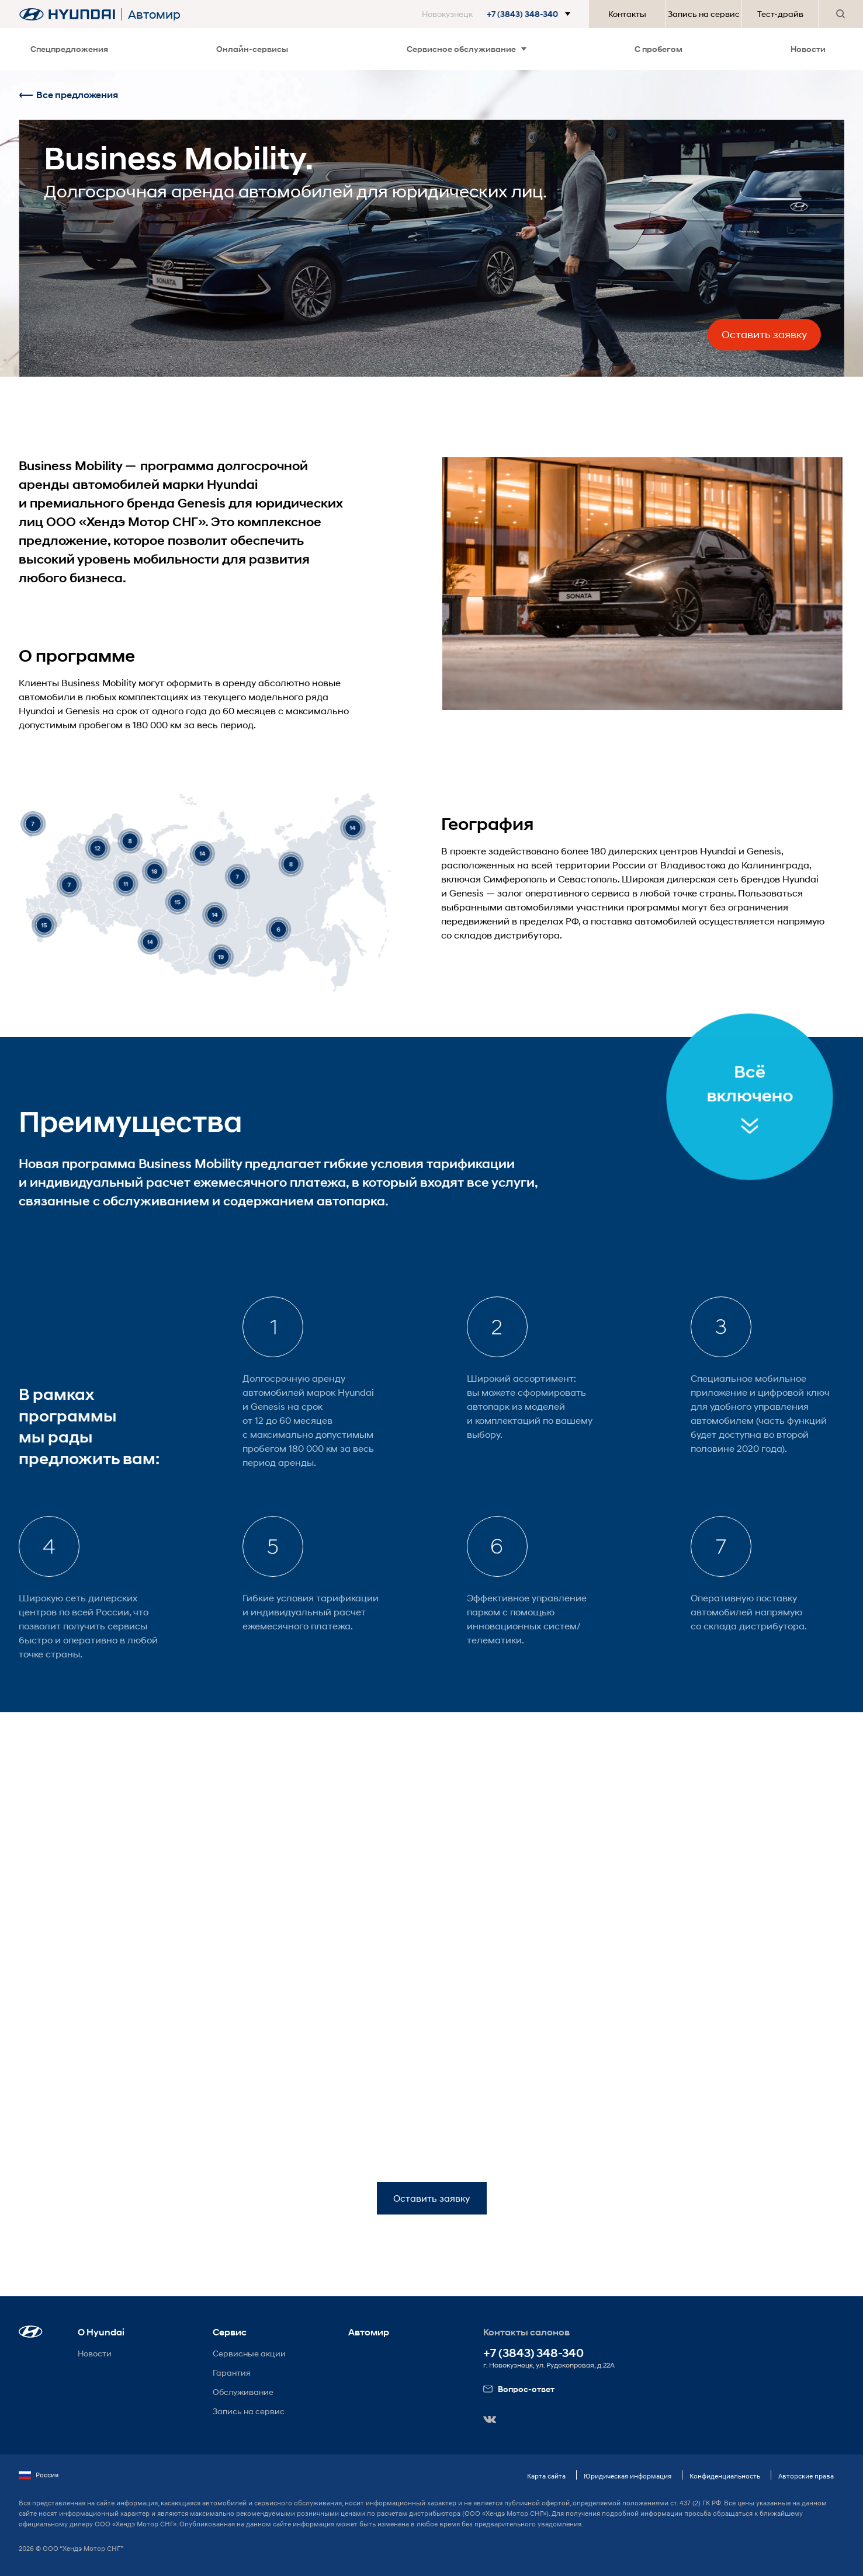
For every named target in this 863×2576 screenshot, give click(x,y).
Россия (38, 2475)
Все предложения (68, 94)
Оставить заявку (764, 334)
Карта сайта (546, 2475)
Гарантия (232, 2372)
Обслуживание (243, 2392)
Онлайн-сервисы (252, 49)
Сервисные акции (249, 2353)
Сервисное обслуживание (466, 49)
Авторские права (806, 2475)
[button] (498, 14)
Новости (808, 49)
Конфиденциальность (724, 2475)
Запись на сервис (704, 14)
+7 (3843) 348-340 (533, 2353)
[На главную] (67, 14)
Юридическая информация (627, 2475)
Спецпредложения (69, 49)
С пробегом (658, 49)
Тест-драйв (780, 14)
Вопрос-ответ (518, 2389)
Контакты (627, 14)
